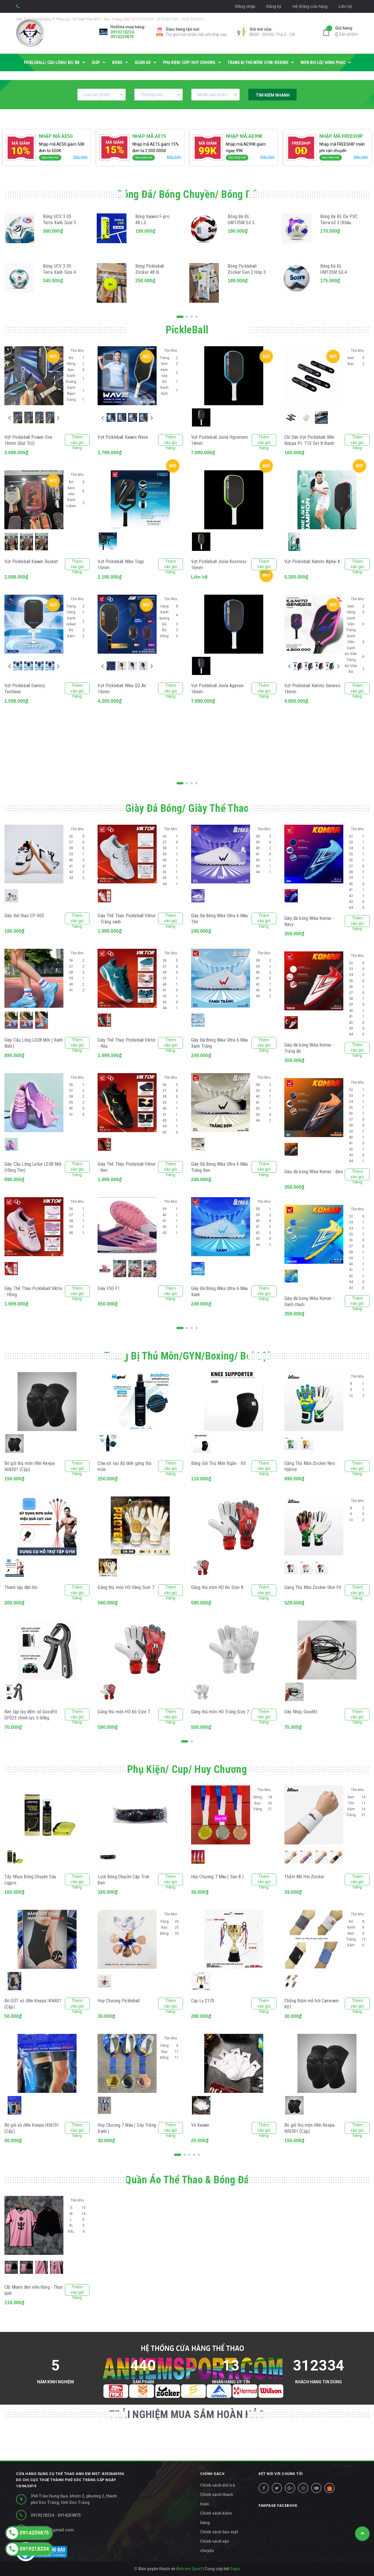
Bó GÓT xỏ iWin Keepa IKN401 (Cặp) (32, 2004)
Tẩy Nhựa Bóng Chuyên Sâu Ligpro (30, 1880)
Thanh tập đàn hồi (20, 1587)
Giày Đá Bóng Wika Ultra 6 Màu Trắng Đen (219, 1167)
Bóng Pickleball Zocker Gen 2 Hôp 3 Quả (247, 272)
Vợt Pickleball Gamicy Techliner (24, 689)
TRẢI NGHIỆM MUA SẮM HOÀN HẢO (187, 2414)
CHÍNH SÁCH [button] (212, 2474)
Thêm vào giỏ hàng (77, 440)
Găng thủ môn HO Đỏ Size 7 (124, 1712)
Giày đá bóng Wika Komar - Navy (309, 921)
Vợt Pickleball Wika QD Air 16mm (122, 689)
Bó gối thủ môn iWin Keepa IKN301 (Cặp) (29, 1466)
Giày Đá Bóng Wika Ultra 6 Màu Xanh (219, 1291)
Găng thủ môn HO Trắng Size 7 (220, 1712)
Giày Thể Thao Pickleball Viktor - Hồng (33, 1291)
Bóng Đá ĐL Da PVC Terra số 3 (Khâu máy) (339, 223)
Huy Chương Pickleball (118, 2001)
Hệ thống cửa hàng (310, 6)
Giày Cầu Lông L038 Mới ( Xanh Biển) (33, 1043)
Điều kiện (80, 157)
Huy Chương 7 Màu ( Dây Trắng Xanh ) (127, 2128)
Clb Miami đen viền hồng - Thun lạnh (33, 2290)
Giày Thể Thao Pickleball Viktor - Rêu (127, 1043)
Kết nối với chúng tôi (281, 2474)
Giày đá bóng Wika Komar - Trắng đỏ (309, 1048)
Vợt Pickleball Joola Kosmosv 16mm (219, 564)
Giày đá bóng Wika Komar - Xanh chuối (309, 1301)
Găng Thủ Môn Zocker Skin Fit (312, 1587)
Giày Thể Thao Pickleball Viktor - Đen (127, 1167)
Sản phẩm (346, 30)
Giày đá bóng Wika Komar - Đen (313, 1171)
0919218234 (122, 32)
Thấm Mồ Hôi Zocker (304, 1876)
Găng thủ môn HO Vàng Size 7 (126, 1587)
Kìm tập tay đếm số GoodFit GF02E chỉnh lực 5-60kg (30, 1715)
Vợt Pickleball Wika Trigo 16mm (121, 564)
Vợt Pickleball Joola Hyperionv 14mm (219, 440)
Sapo (235, 2568)
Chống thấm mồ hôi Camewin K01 (311, 2004)
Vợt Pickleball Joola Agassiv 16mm (217, 689)
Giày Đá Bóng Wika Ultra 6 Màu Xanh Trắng (219, 1043)
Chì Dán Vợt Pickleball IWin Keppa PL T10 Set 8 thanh (309, 440)
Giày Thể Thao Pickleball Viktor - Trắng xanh (127, 919)
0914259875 (122, 36)
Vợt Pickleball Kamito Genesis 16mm (312, 689)
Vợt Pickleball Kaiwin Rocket (31, 561)
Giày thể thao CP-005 (24, 915)
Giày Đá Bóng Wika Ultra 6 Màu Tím (219, 919)
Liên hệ (345, 6)
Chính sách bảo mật (219, 2532)
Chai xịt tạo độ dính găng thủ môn (124, 1466)
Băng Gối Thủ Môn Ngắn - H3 (218, 1463)
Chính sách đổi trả (217, 2485)
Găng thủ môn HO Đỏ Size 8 (217, 1587)
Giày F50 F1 (109, 1288)
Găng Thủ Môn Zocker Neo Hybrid (309, 1466)
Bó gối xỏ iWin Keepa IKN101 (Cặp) (31, 2128)
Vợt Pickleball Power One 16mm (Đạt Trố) (28, 440)
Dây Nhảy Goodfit (300, 1712)
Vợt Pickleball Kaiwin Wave (123, 437)
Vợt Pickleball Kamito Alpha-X (312, 561)
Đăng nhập (245, 6)
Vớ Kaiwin (200, 2125)
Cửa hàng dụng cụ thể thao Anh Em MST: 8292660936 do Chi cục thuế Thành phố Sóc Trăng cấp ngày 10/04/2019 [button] (70, 2480)
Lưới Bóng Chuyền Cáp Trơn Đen (123, 1880)
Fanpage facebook (278, 2506)
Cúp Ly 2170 (202, 2001)
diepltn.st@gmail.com (52, 2530)
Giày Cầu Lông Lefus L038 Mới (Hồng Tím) (32, 1167)
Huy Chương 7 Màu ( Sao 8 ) (217, 1876)
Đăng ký (273, 6)
